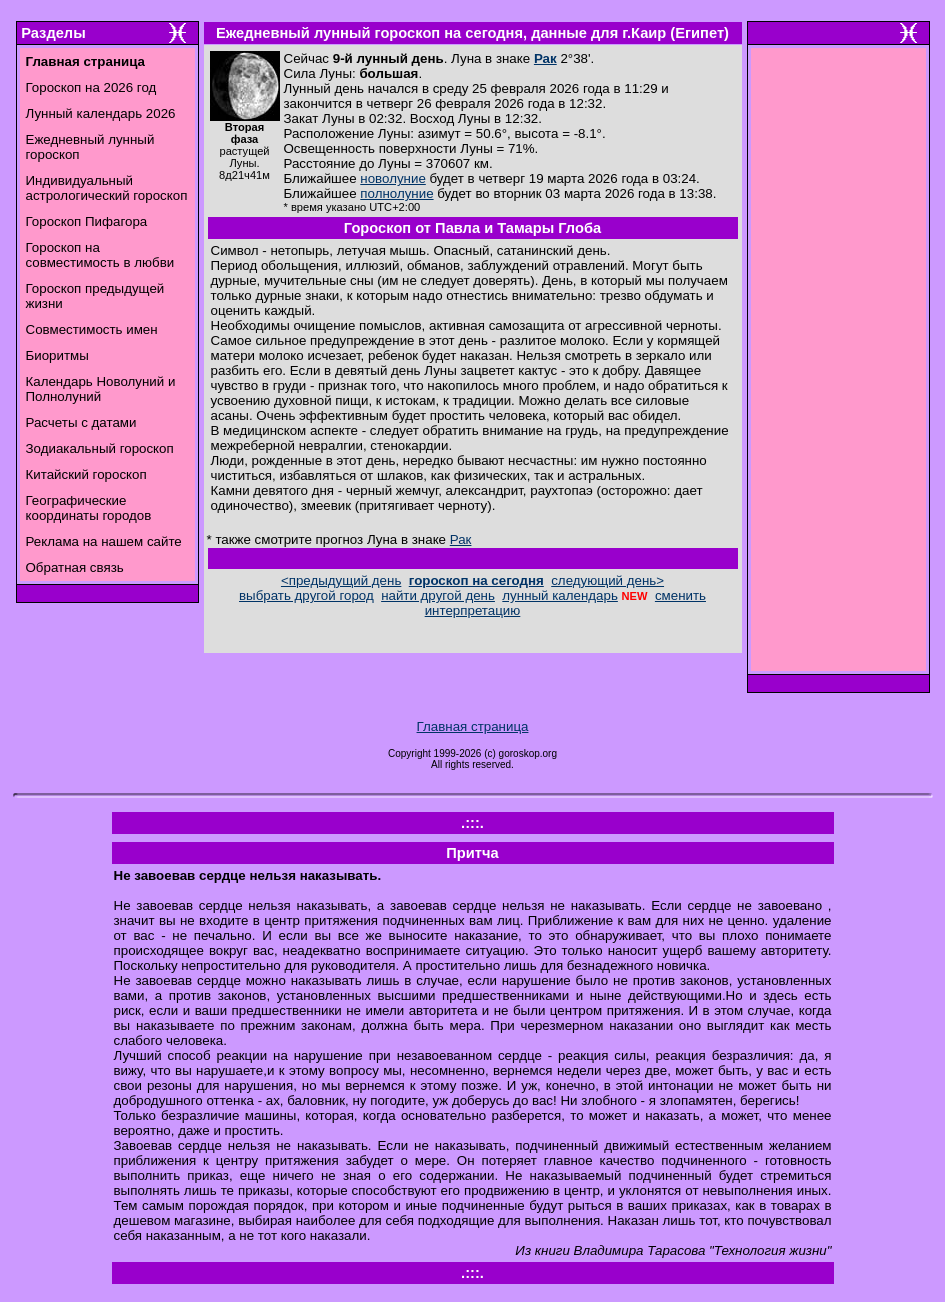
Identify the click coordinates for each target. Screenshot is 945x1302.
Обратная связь (75, 567)
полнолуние (396, 193)
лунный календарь (560, 595)
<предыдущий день (341, 580)
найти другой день (438, 595)
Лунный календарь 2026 (101, 113)
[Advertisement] (838, 365)
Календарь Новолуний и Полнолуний (101, 389)
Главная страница (473, 726)
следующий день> (607, 580)
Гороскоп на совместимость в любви (100, 255)
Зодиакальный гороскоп (100, 448)
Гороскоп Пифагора (87, 221)
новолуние (392, 178)
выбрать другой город (306, 595)
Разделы (53, 33)
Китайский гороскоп (86, 474)
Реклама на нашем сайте (104, 541)
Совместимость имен (92, 329)
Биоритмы (57, 355)
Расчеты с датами (81, 422)
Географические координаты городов (89, 508)
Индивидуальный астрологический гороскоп (107, 188)
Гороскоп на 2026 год (91, 87)
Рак (545, 58)
